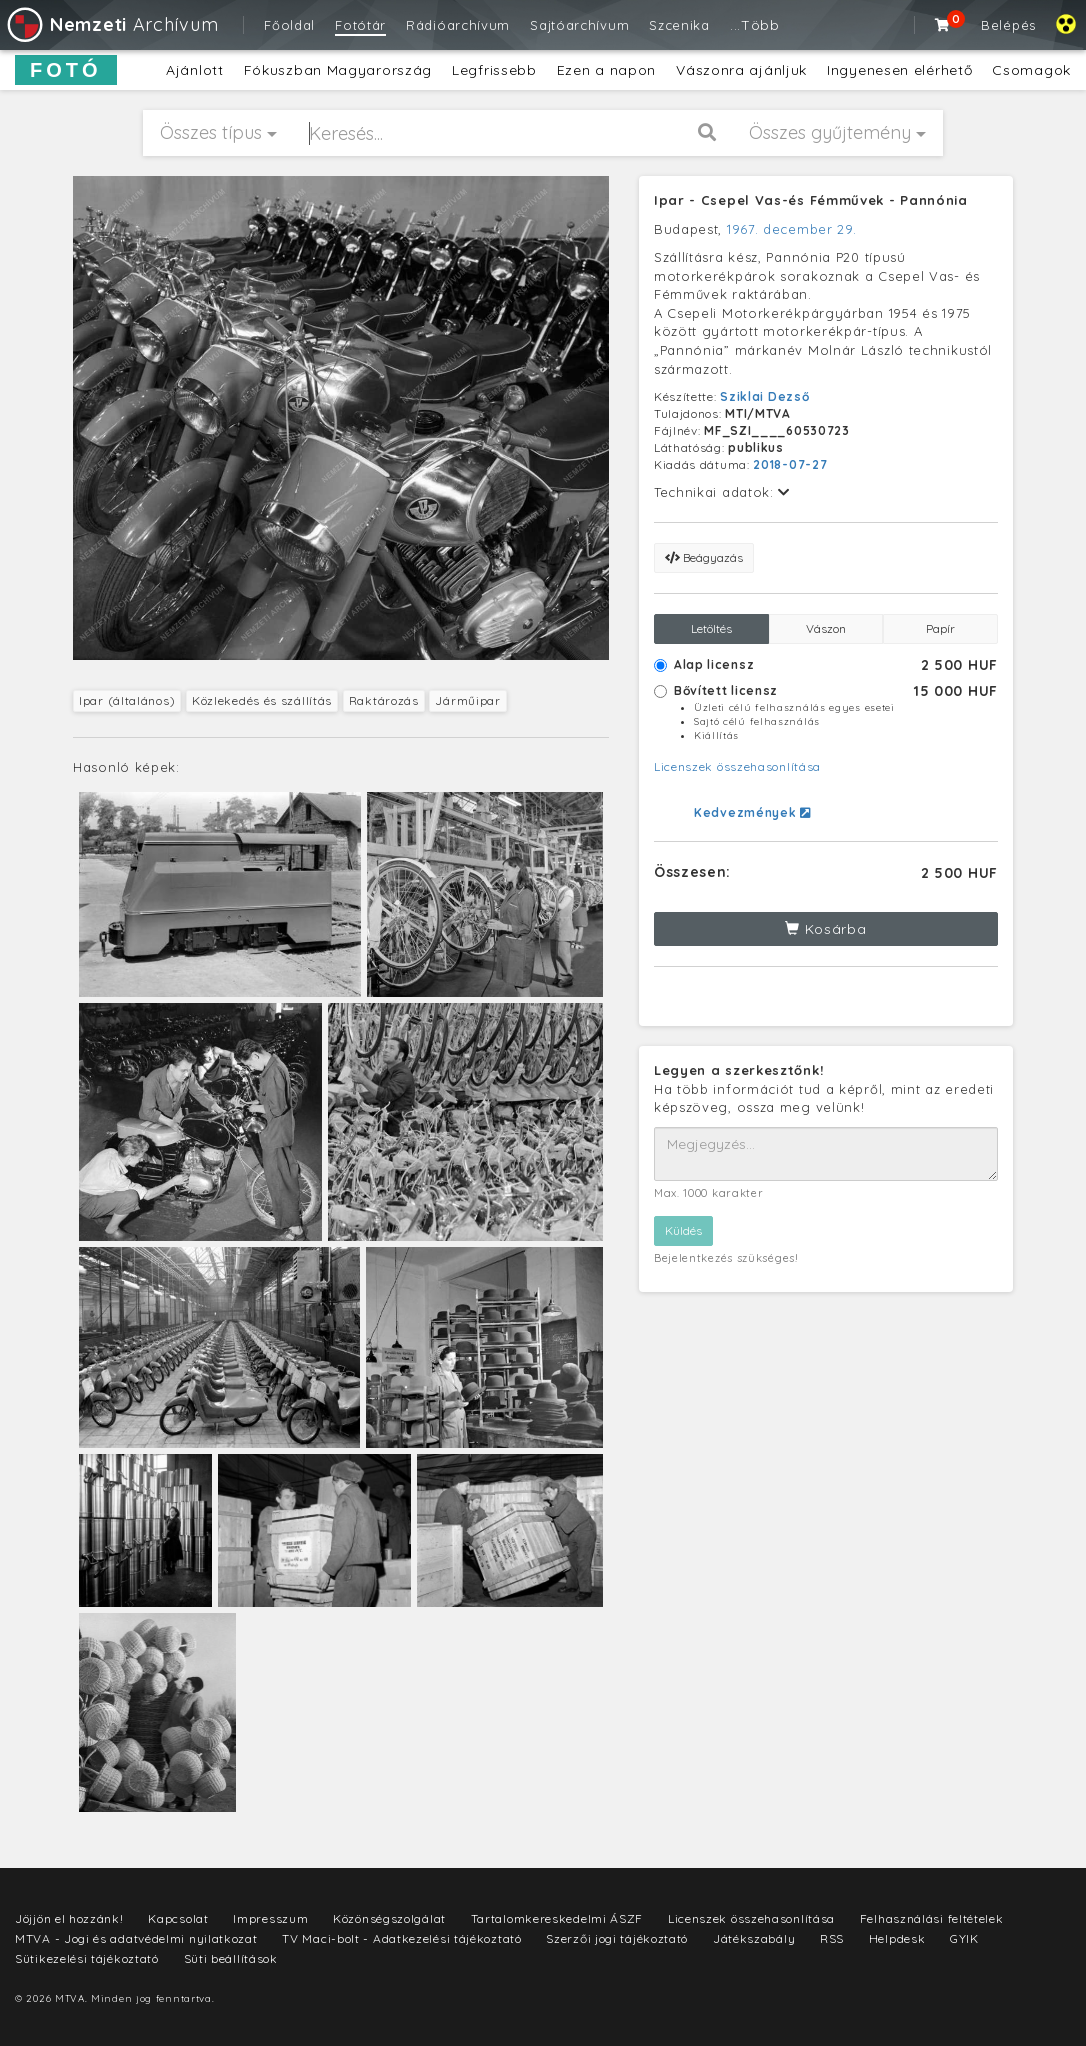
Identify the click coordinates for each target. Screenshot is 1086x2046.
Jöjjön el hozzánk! (69, 1918)
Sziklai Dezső (764, 396)
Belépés (1008, 25)
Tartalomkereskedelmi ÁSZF (557, 1918)
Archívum (111, 24)
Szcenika (679, 25)
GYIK (964, 1938)
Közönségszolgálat (389, 1918)
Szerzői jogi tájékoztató (617, 1938)
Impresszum (270, 1918)
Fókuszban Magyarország (338, 70)
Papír (940, 628)
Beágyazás (704, 557)
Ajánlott (195, 70)
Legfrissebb (494, 70)
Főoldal (289, 25)
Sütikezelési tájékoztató (87, 1958)
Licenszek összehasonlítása (737, 766)
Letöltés (711, 628)
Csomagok (1031, 70)
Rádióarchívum (458, 25)
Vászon (826, 628)
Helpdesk (897, 1938)
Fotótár (360, 25)
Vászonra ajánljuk (741, 70)
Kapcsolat (178, 1918)
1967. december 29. (792, 229)
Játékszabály (754, 1938)
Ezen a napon (606, 70)
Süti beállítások (231, 1958)
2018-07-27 (790, 464)
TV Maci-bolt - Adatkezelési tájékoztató (401, 1938)
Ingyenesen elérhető (899, 70)
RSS (832, 1938)
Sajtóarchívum (579, 25)
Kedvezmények (752, 812)
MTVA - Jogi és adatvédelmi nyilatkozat (136, 1938)
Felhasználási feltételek (932, 1918)
